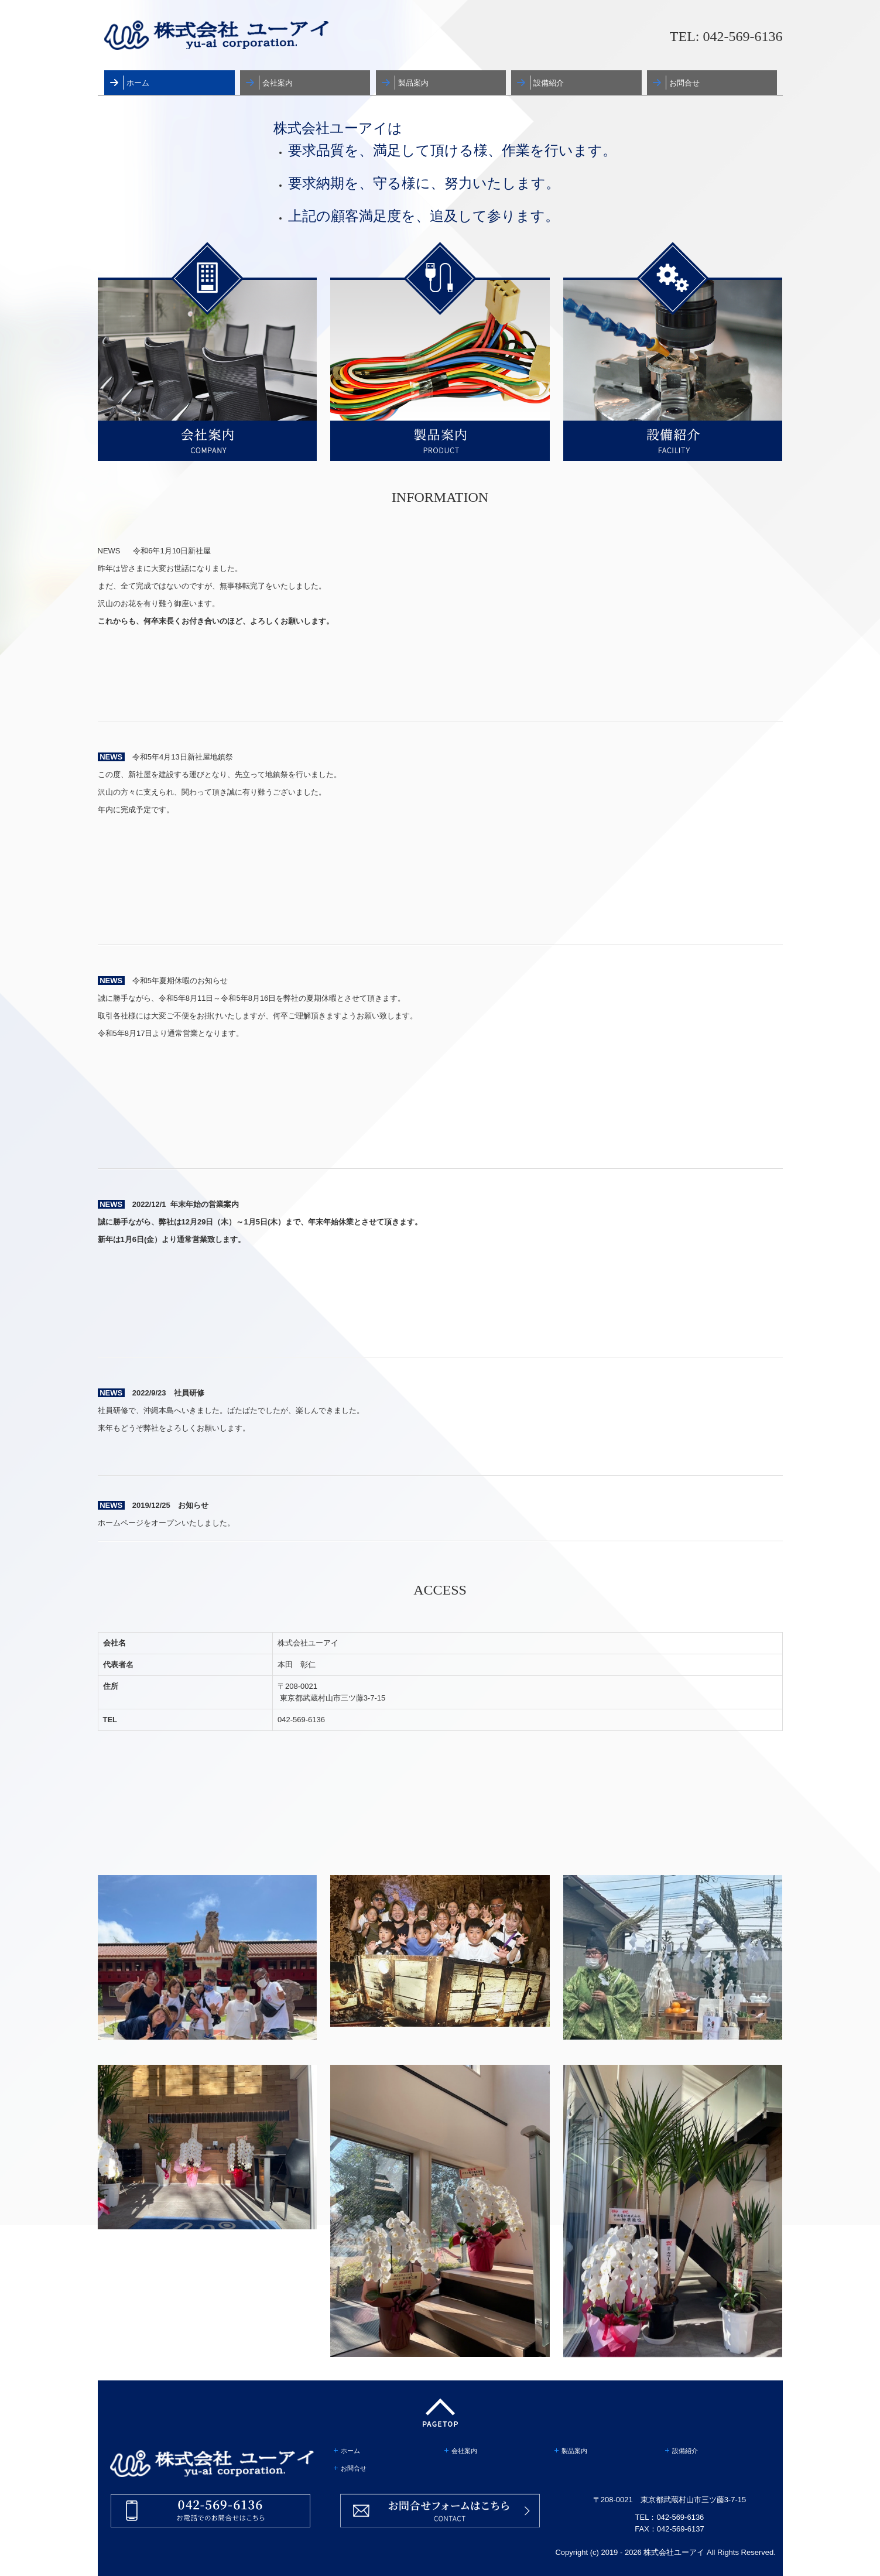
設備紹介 (548, 82)
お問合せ (684, 82)
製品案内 (413, 82)
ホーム (137, 82)
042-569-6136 (743, 36)
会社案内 (277, 82)
